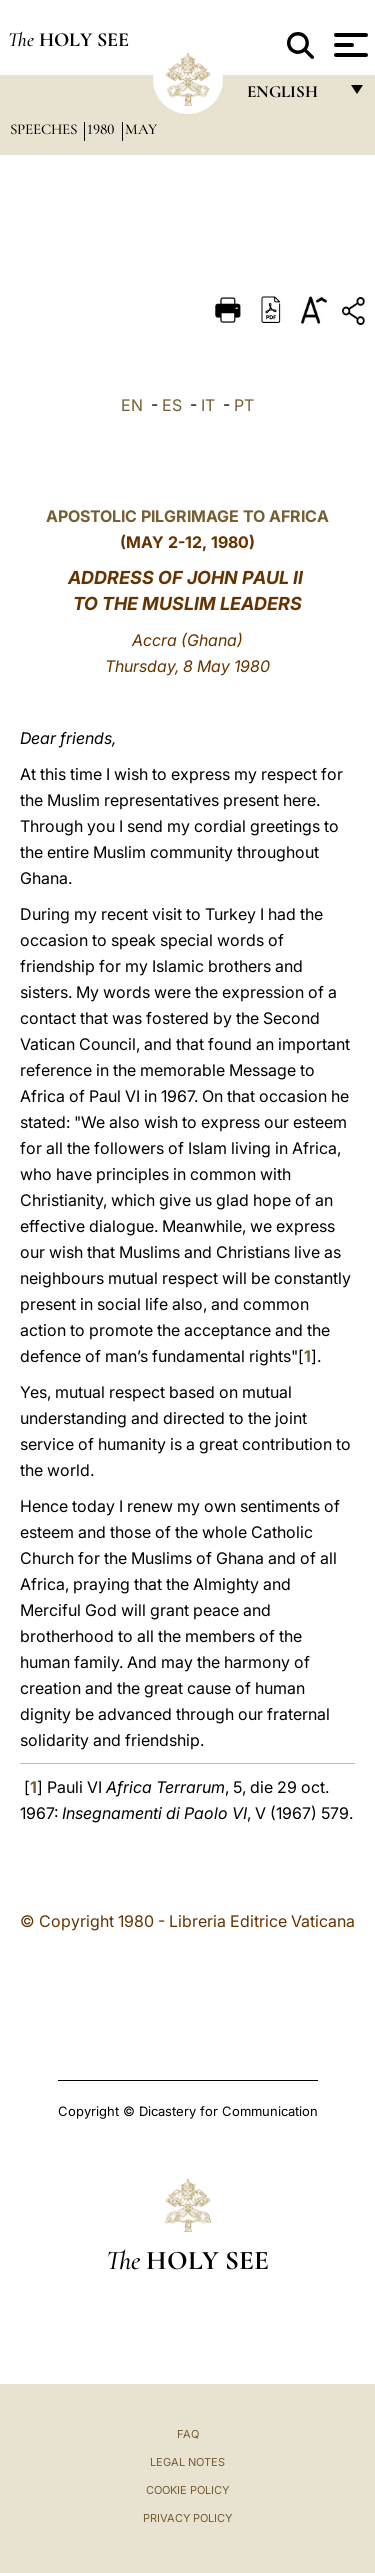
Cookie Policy (187, 2490)
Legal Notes (187, 2462)
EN (132, 405)
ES (172, 405)
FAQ (188, 2434)
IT (208, 405)
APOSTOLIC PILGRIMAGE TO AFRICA (187, 516)
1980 (103, 129)
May (141, 129)
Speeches (45, 129)
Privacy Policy (187, 2518)
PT (244, 405)
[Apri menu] (348, 45)
